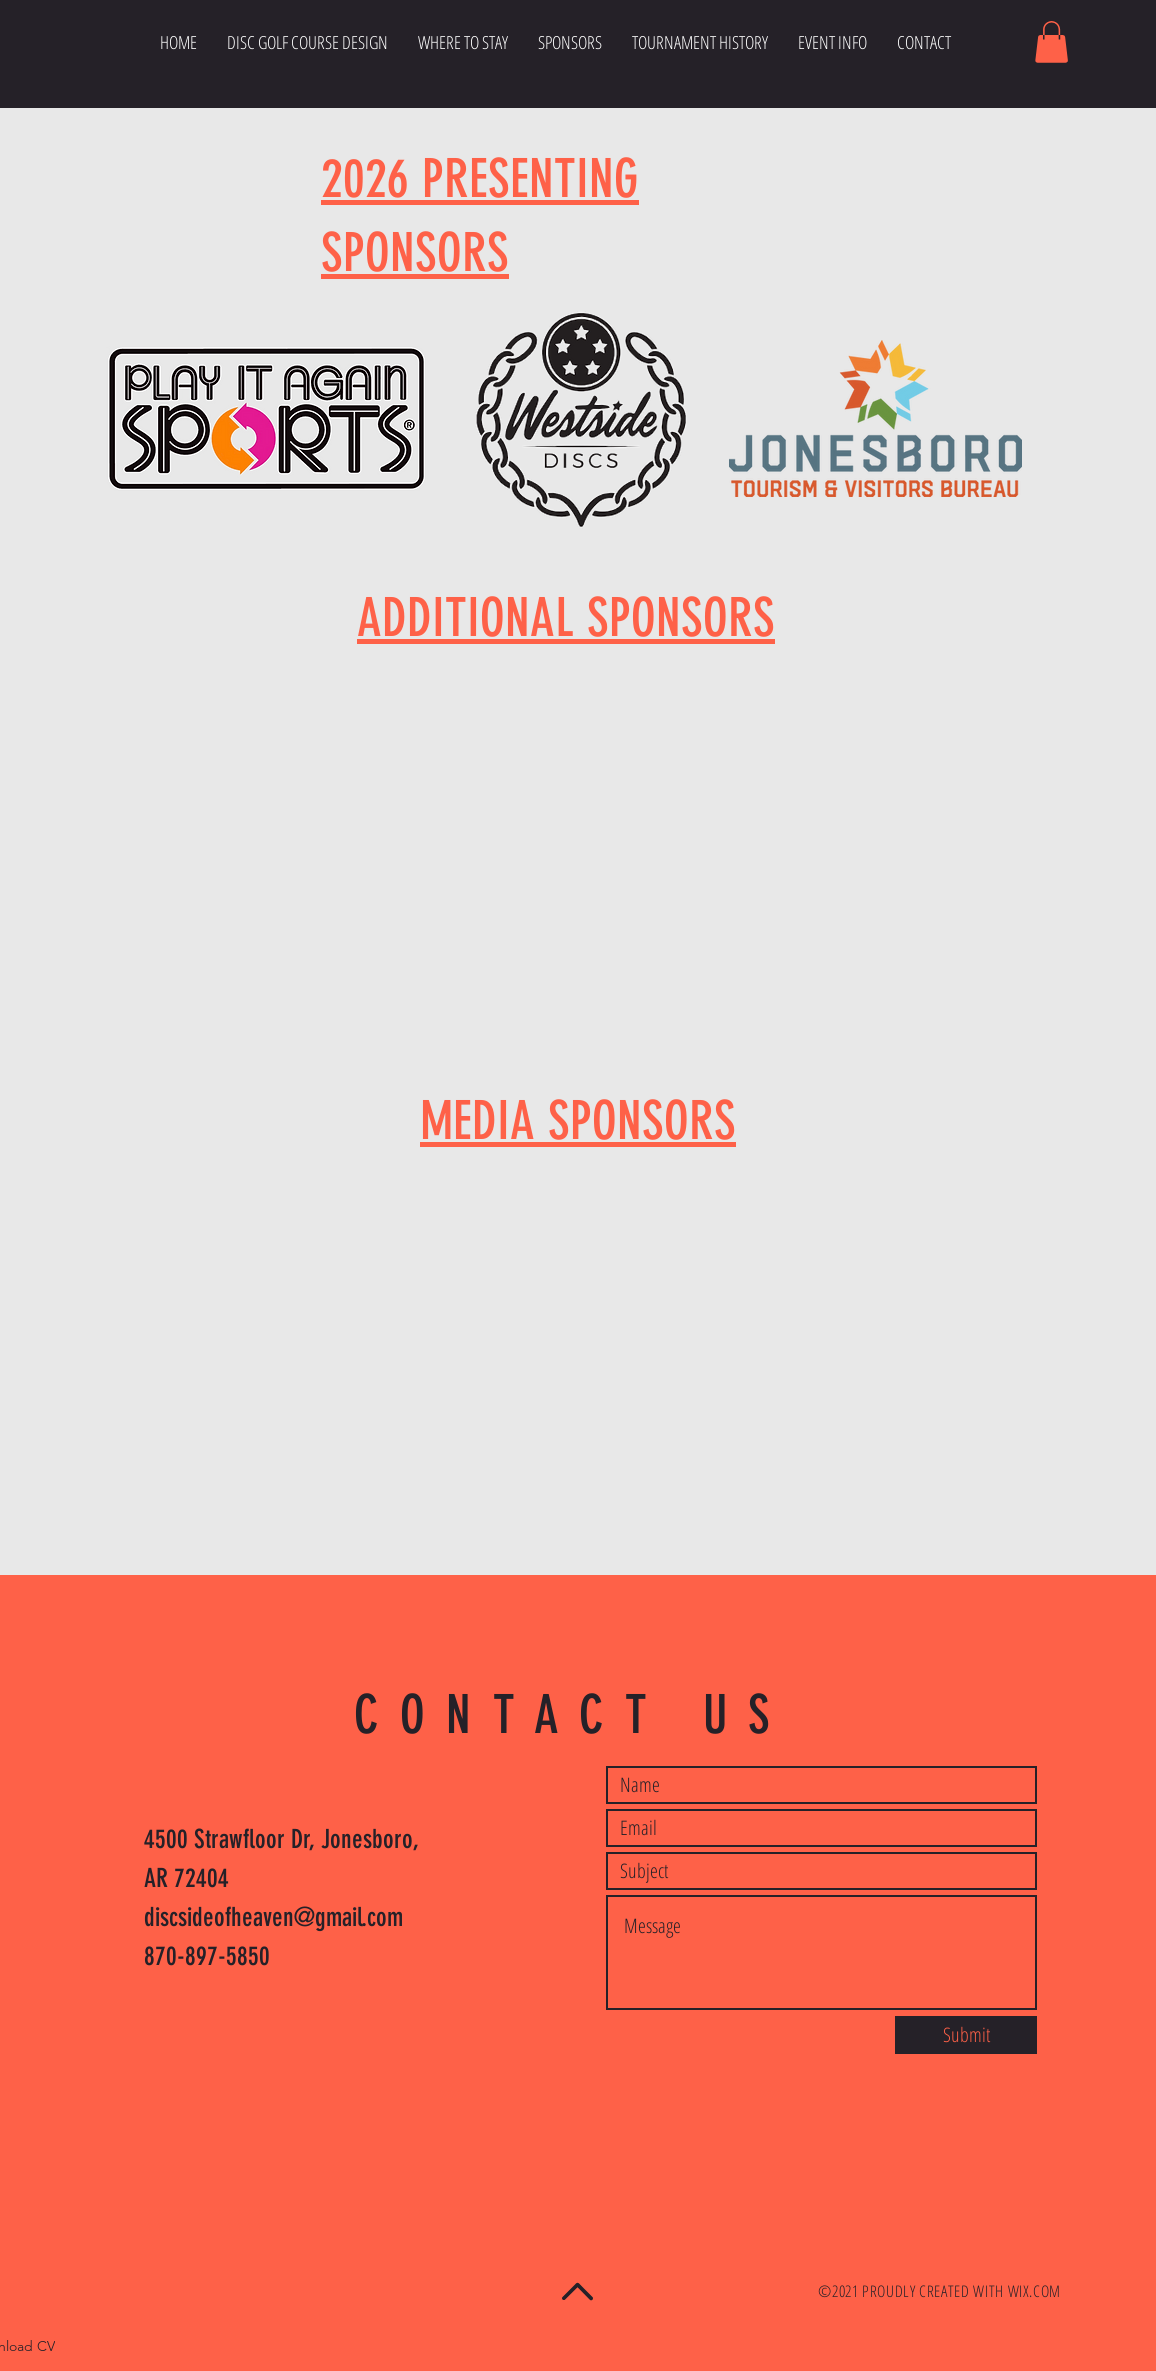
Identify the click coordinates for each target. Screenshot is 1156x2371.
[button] (1051, 42)
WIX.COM (1034, 2291)
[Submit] (966, 2035)
